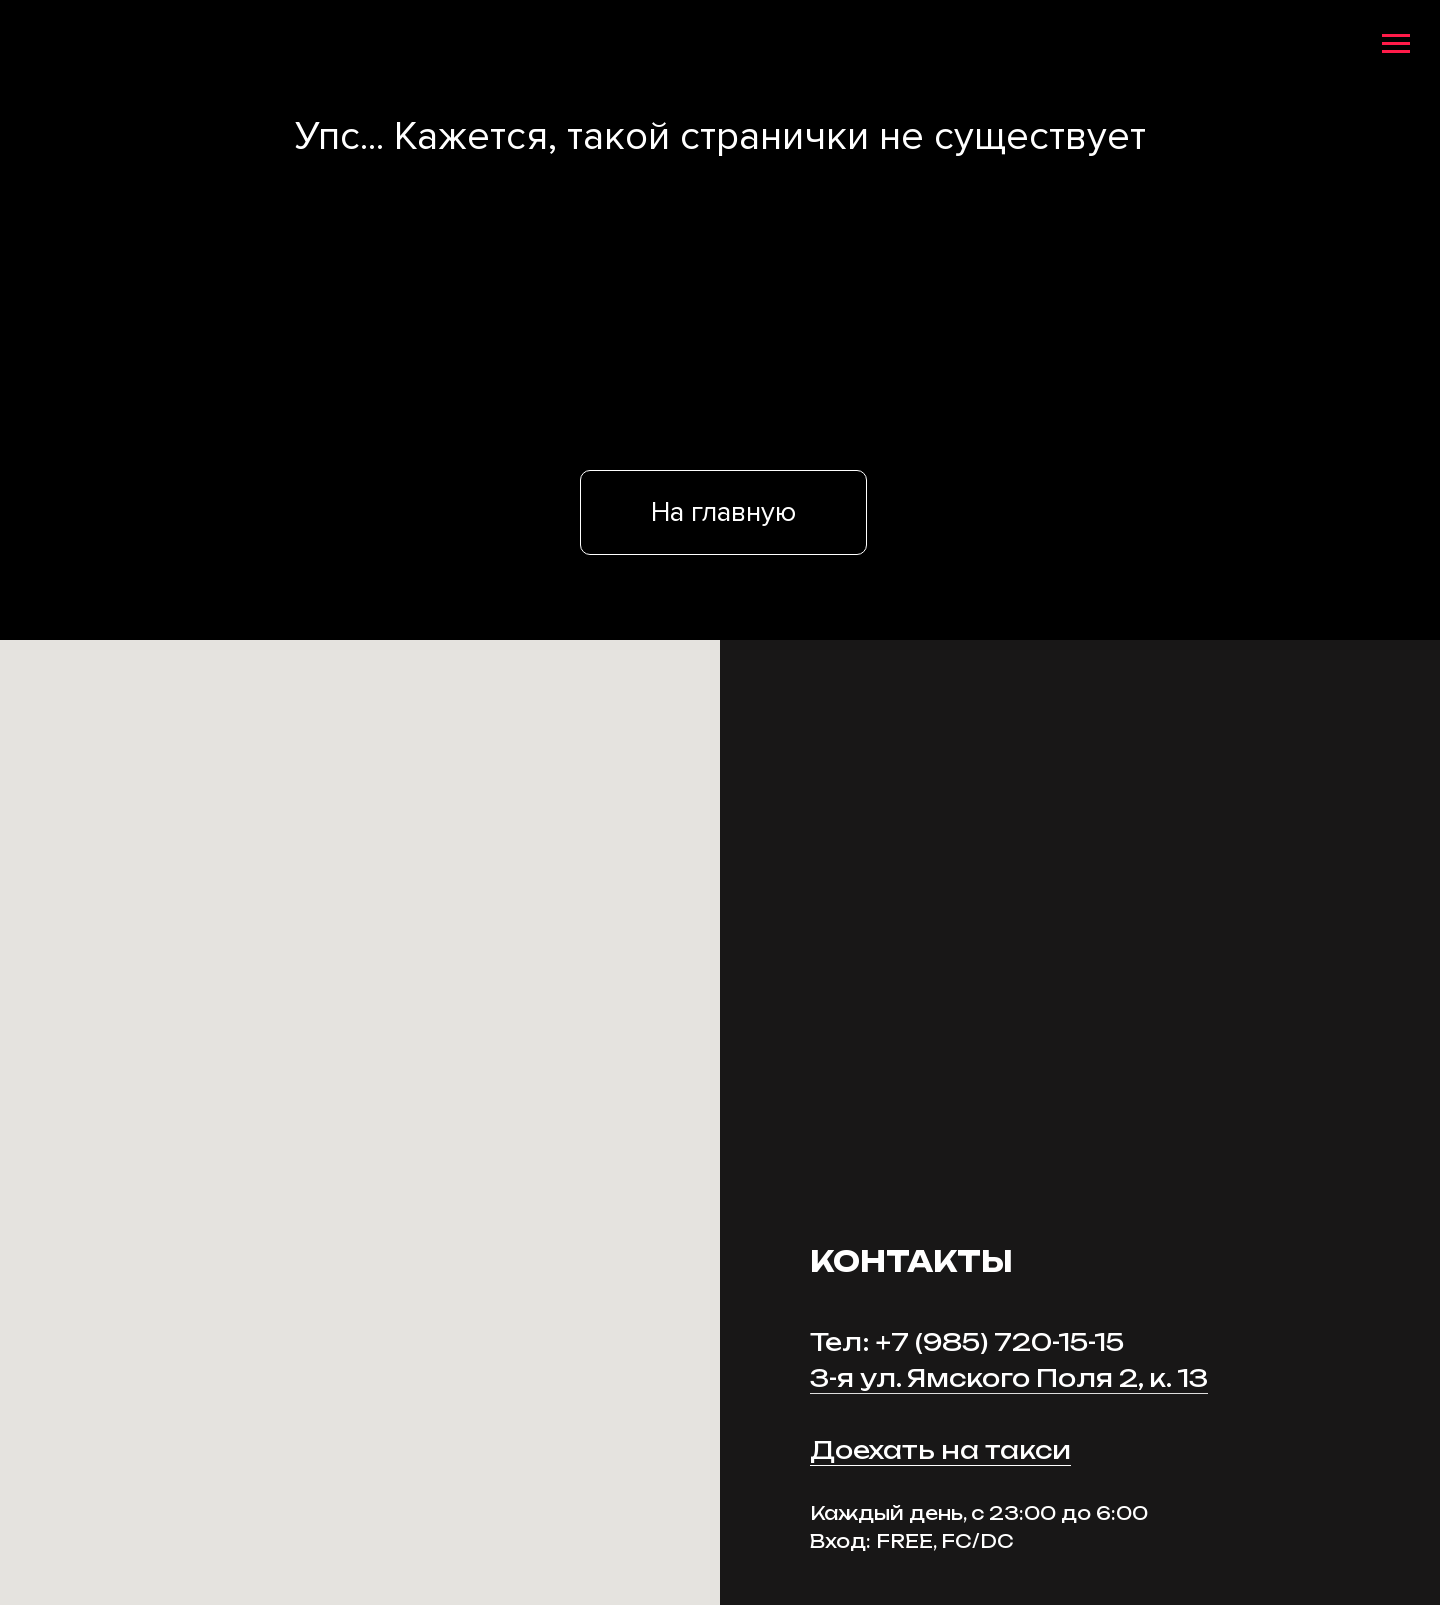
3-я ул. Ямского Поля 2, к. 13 (1009, 1378)
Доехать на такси (940, 1450)
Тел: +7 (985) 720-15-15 (967, 1342)
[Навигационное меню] (1396, 44)
